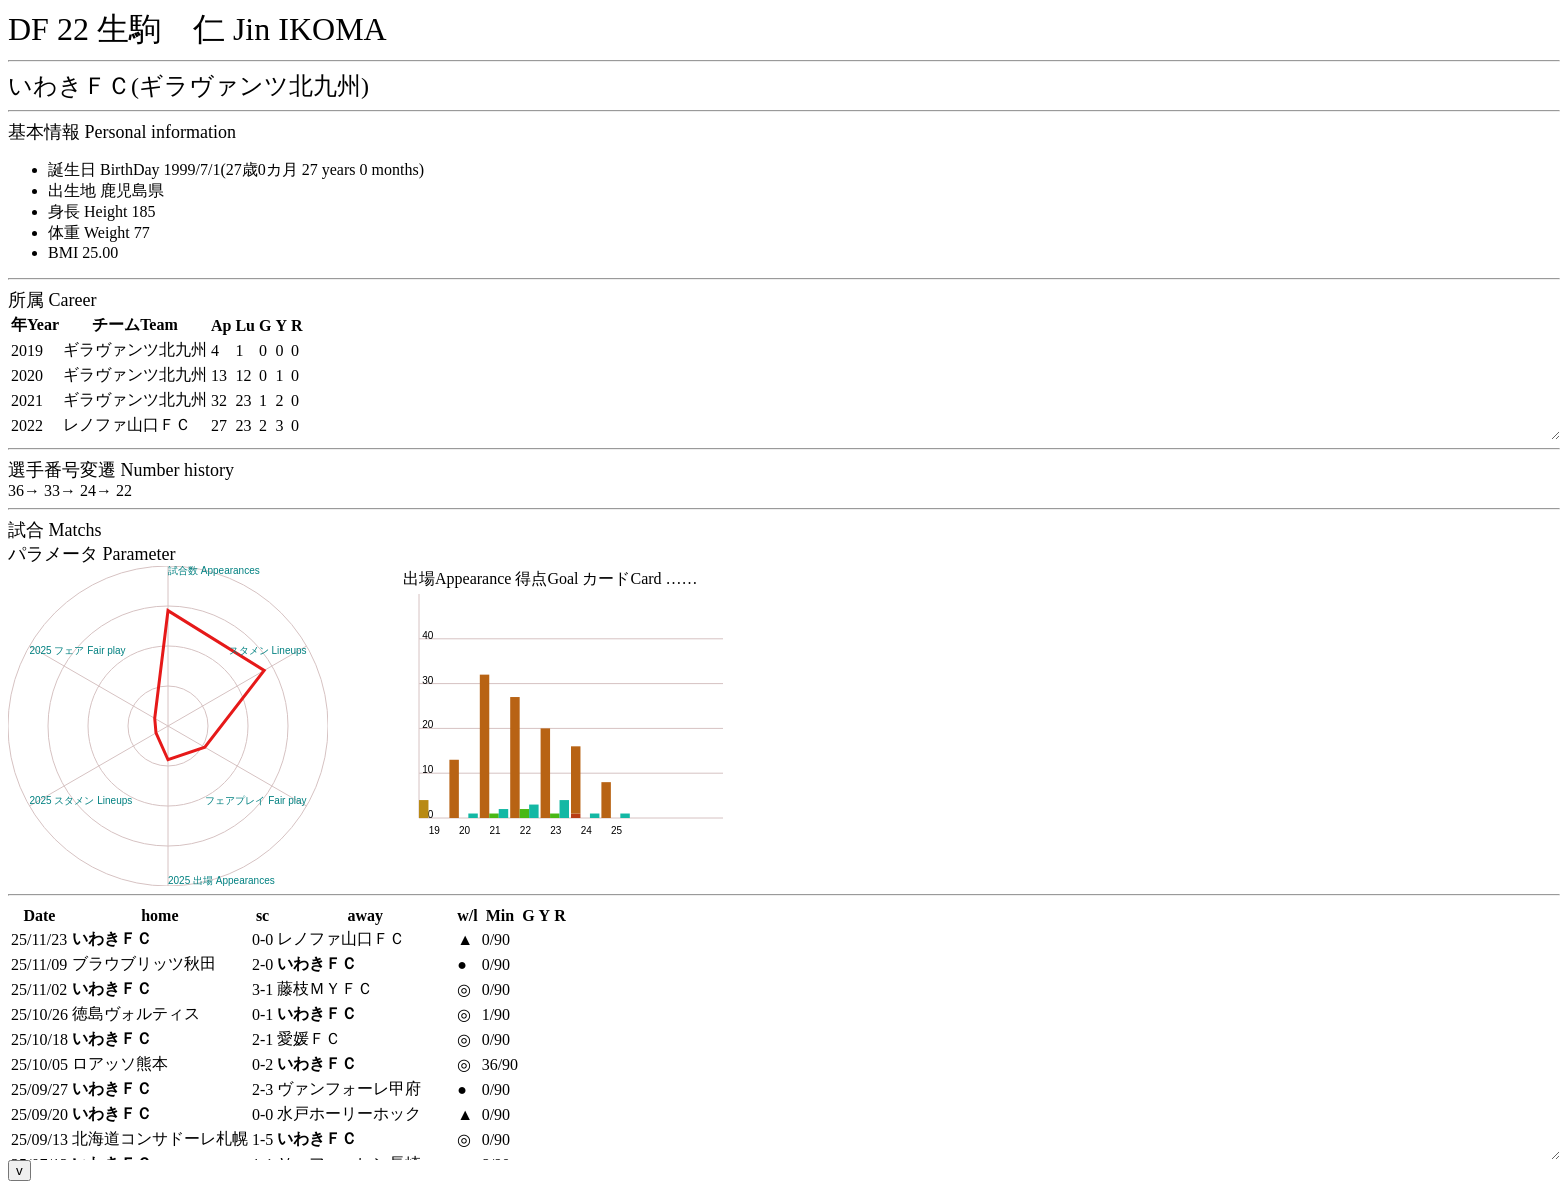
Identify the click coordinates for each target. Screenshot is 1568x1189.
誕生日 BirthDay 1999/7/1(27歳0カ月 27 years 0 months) (236, 169)
